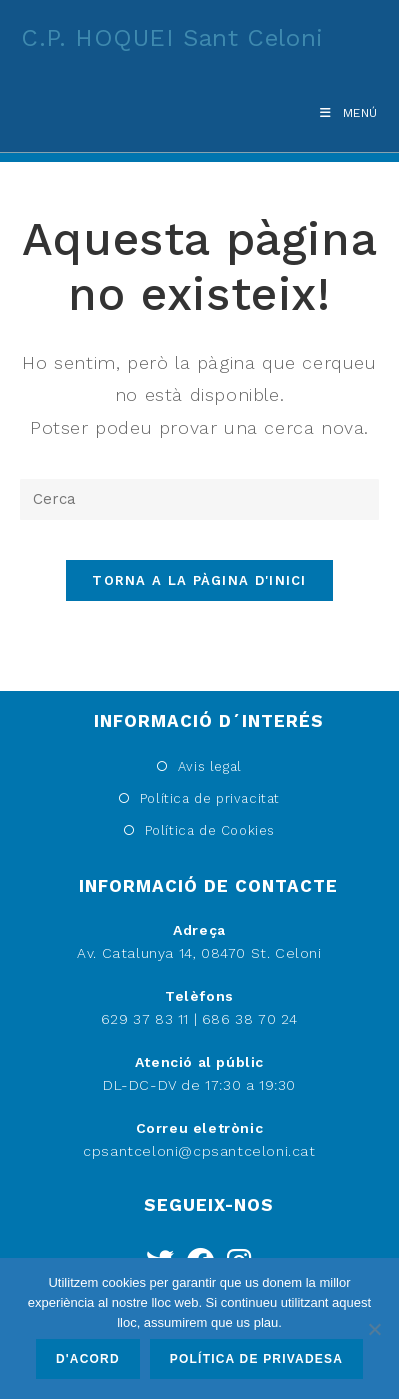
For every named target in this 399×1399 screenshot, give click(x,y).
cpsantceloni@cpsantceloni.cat (199, 1151)
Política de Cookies (210, 830)
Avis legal (210, 766)
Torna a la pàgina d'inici (199, 580)
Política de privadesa (256, 1359)
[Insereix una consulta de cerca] (199, 499)
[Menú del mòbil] (341, 113)
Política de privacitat (210, 798)
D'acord (88, 1359)
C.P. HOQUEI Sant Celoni (172, 38)
